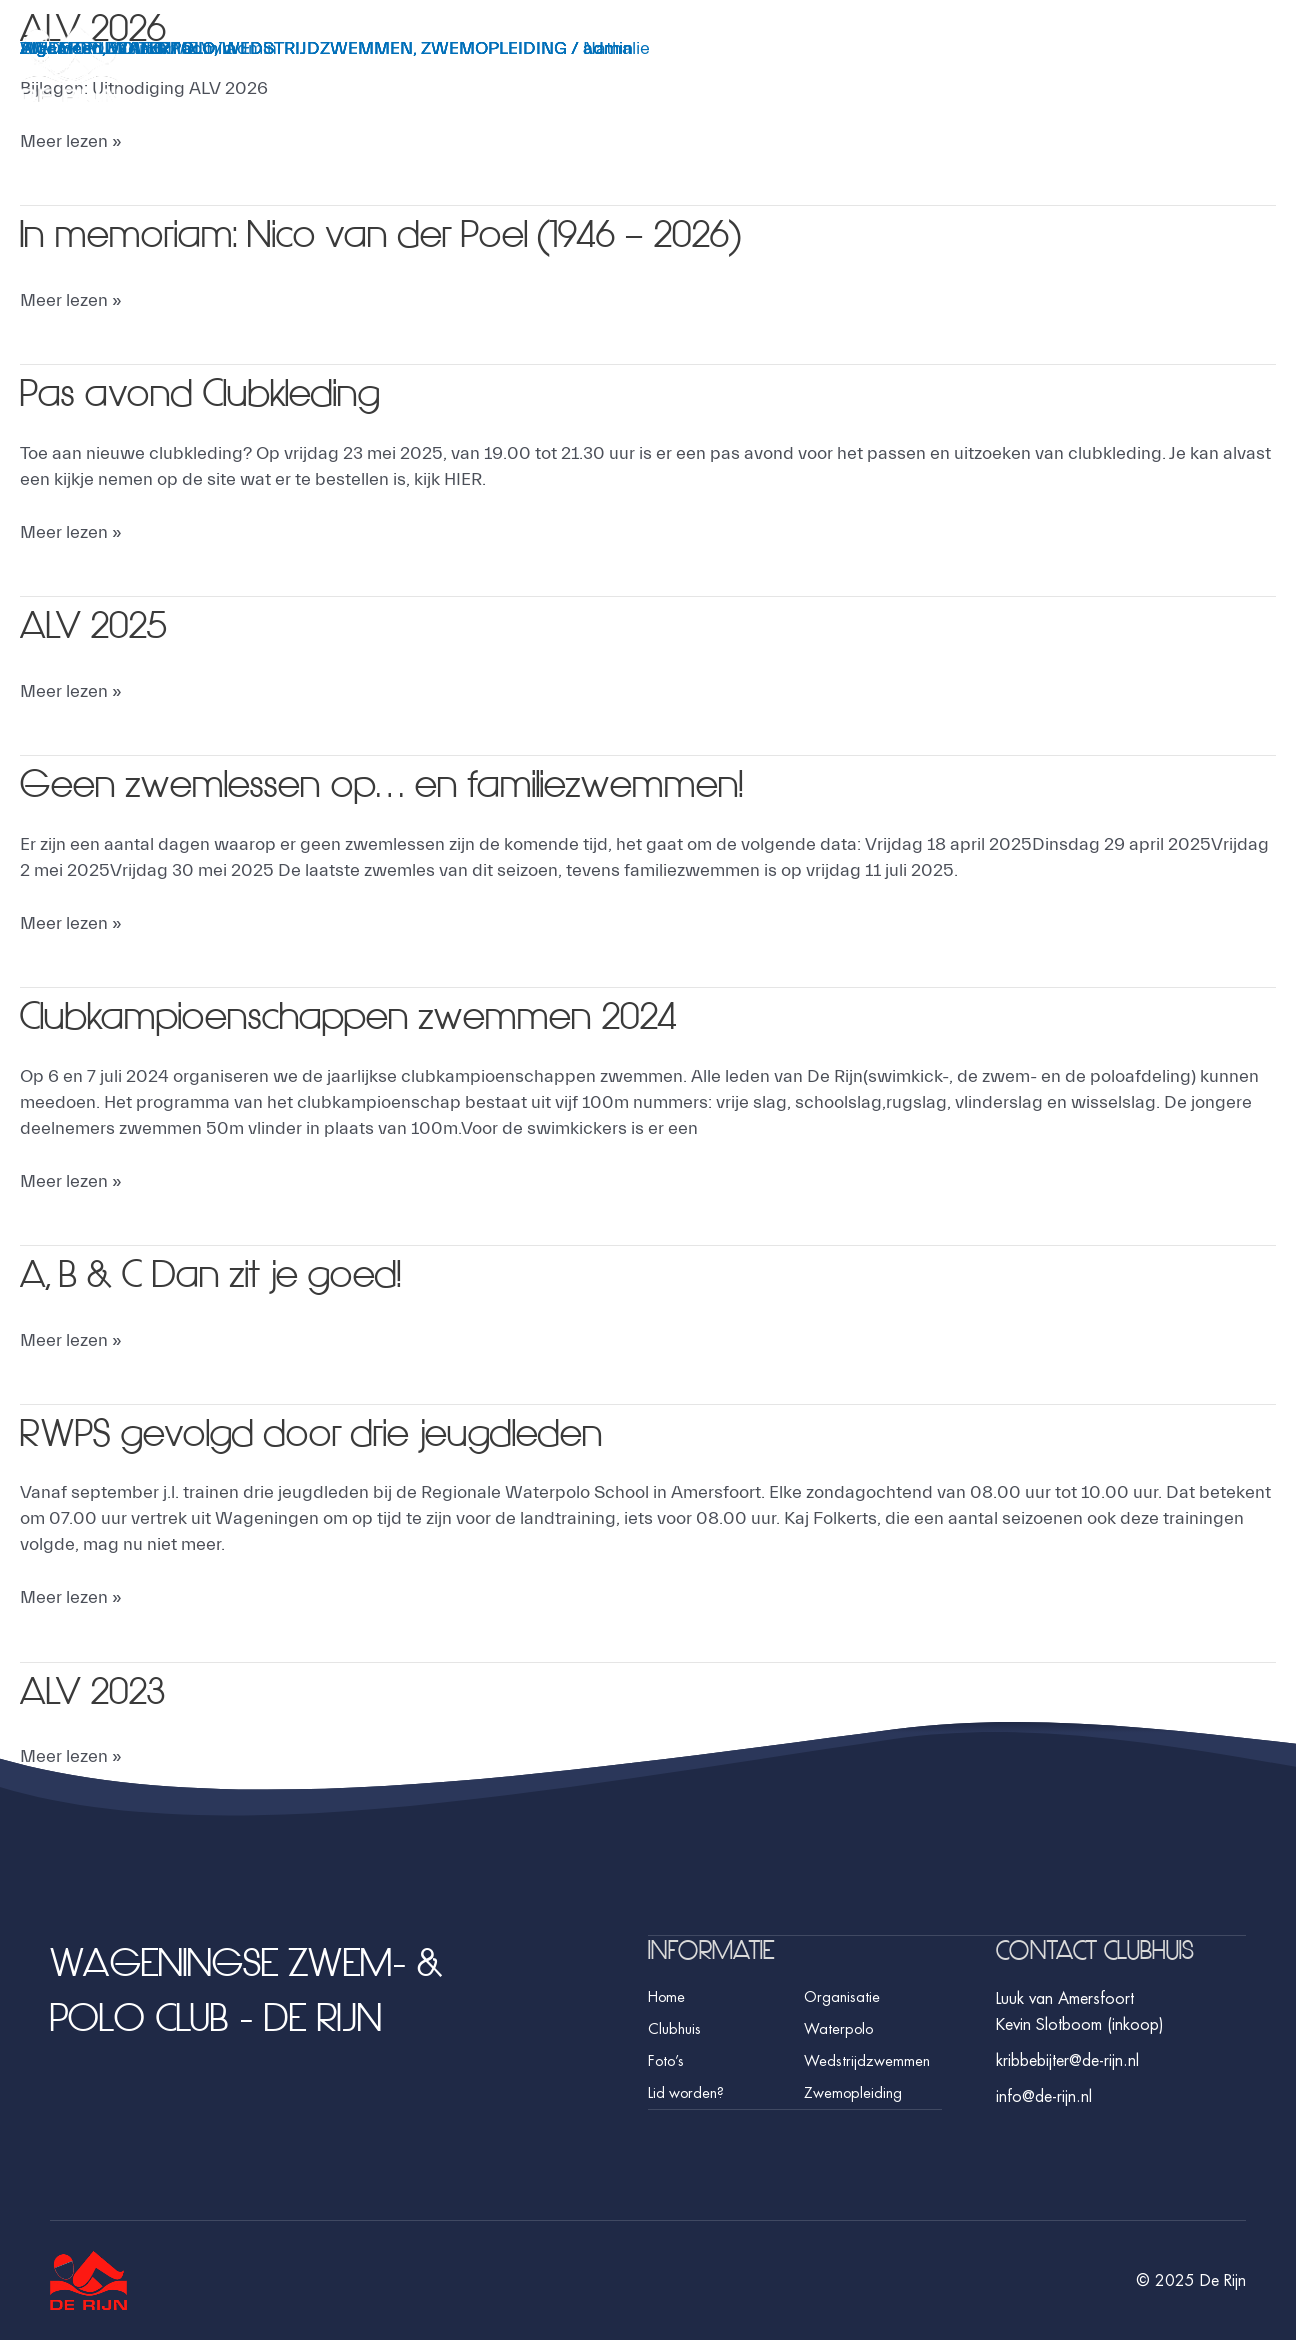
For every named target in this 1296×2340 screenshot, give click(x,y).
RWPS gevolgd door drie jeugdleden (352, 1432)
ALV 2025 (102, 624)
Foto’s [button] (1188, 77)
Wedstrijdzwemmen (865, 2060)
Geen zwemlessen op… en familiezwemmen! (431, 783)
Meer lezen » (71, 140)
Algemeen (61, 48)
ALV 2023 (102, 1690)
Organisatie (839, 1996)
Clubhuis (672, 2028)
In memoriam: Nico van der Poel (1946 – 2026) (432, 233)
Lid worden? (685, 2092)
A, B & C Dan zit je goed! (238, 1273)
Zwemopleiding (851, 2092)
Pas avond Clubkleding (224, 392)
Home (666, 1996)
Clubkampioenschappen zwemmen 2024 (393, 1015)
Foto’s (665, 2060)
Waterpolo (836, 2028)
